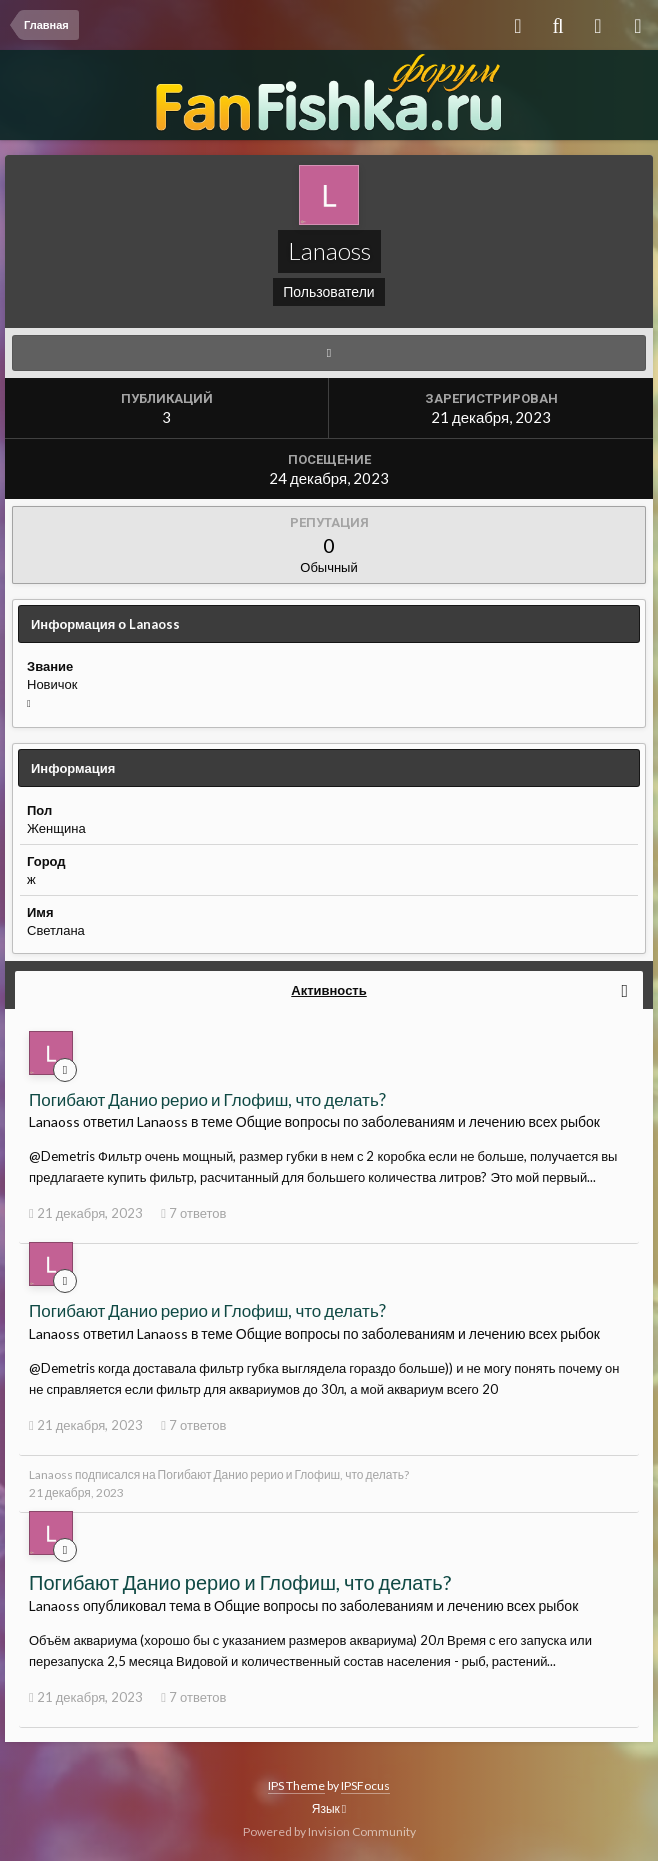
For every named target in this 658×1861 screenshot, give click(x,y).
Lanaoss (51, 1474)
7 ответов (193, 1213)
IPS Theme (296, 1785)
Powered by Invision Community (329, 1831)
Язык (329, 1808)
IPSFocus (365, 1785)
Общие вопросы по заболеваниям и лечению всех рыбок (418, 1121)
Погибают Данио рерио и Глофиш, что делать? (207, 1099)
